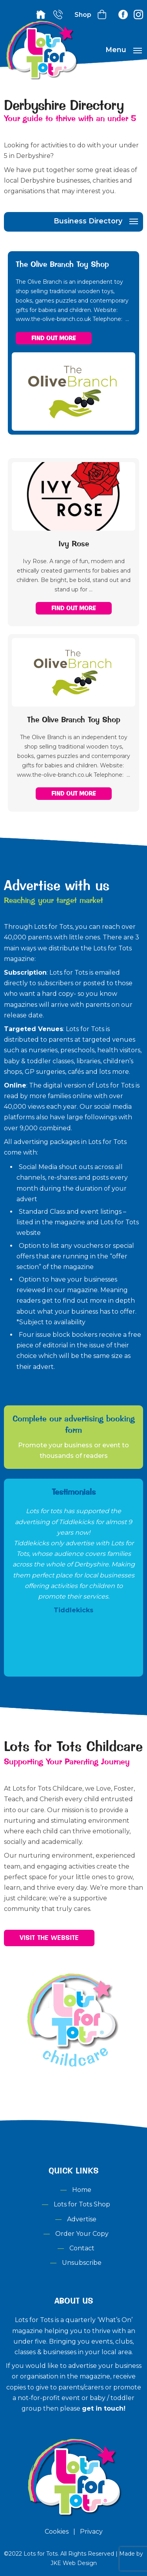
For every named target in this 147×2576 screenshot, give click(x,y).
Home (81, 2189)
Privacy (91, 2531)
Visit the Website (49, 1937)
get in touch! (103, 2408)
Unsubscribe (82, 2262)
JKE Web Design (74, 2563)
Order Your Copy (82, 2233)
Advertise (81, 2219)
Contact (81, 2248)
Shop (82, 14)
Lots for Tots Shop (82, 2204)
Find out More (53, 338)
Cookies (57, 2531)
